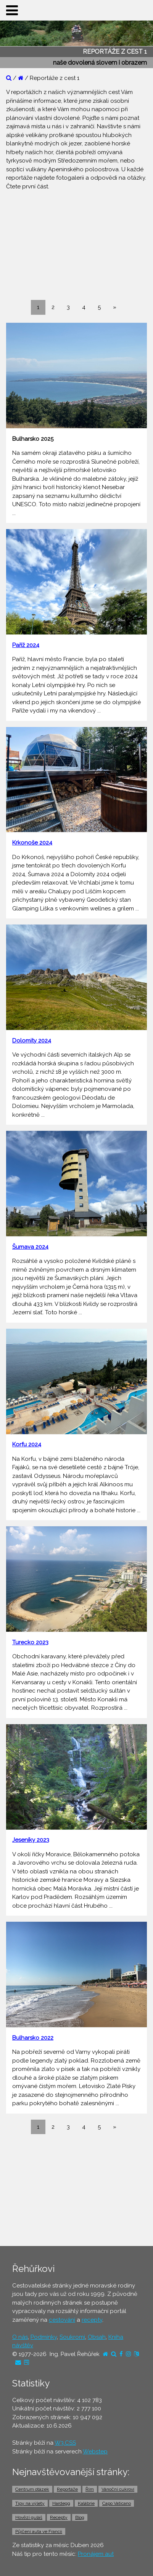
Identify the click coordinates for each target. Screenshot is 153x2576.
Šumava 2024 (30, 1246)
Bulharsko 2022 (32, 2037)
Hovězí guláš (28, 2517)
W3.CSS (65, 2442)
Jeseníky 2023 (30, 1839)
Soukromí (72, 2337)
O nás (20, 2337)
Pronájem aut (96, 2553)
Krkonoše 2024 (32, 842)
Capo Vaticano (116, 2503)
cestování (62, 2319)
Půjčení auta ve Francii (38, 2531)
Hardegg (61, 2503)
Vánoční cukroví (117, 2489)
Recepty (59, 2517)
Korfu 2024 (26, 1444)
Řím (89, 2489)
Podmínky (44, 2337)
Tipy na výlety (30, 2503)
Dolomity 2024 (31, 1040)
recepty (92, 2319)
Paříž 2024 (25, 645)
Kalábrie (86, 2503)
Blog (79, 2517)
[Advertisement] (76, 244)
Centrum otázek (32, 2489)
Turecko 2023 (30, 1642)
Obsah (97, 2337)
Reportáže (67, 2489)
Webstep (95, 2451)
